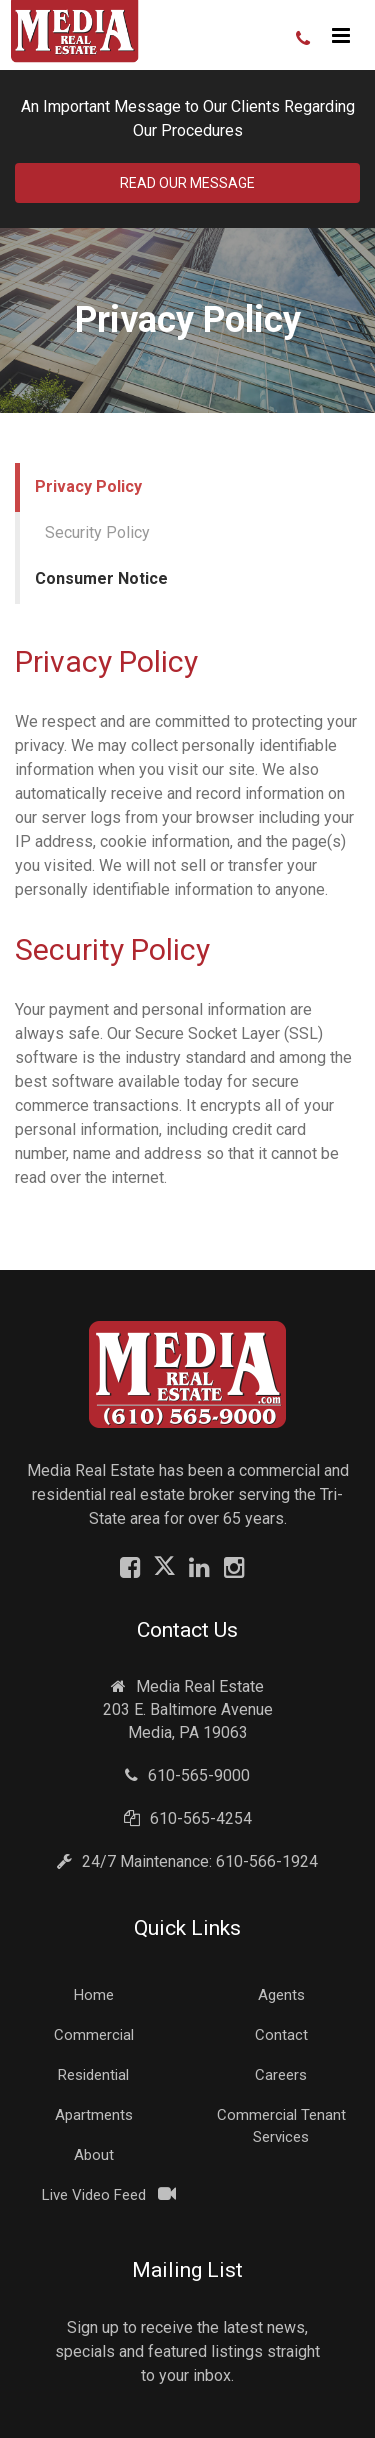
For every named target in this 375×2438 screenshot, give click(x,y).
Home (94, 1995)
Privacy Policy (88, 486)
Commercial (94, 2035)
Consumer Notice (101, 578)
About (94, 2155)
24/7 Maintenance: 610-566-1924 (187, 1861)
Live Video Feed (94, 2195)
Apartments (94, 2115)
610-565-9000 (187, 1775)
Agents (281, 1995)
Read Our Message (187, 183)
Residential (93, 2075)
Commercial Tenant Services (281, 2126)
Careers (281, 2075)
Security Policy (97, 532)
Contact (281, 2035)
